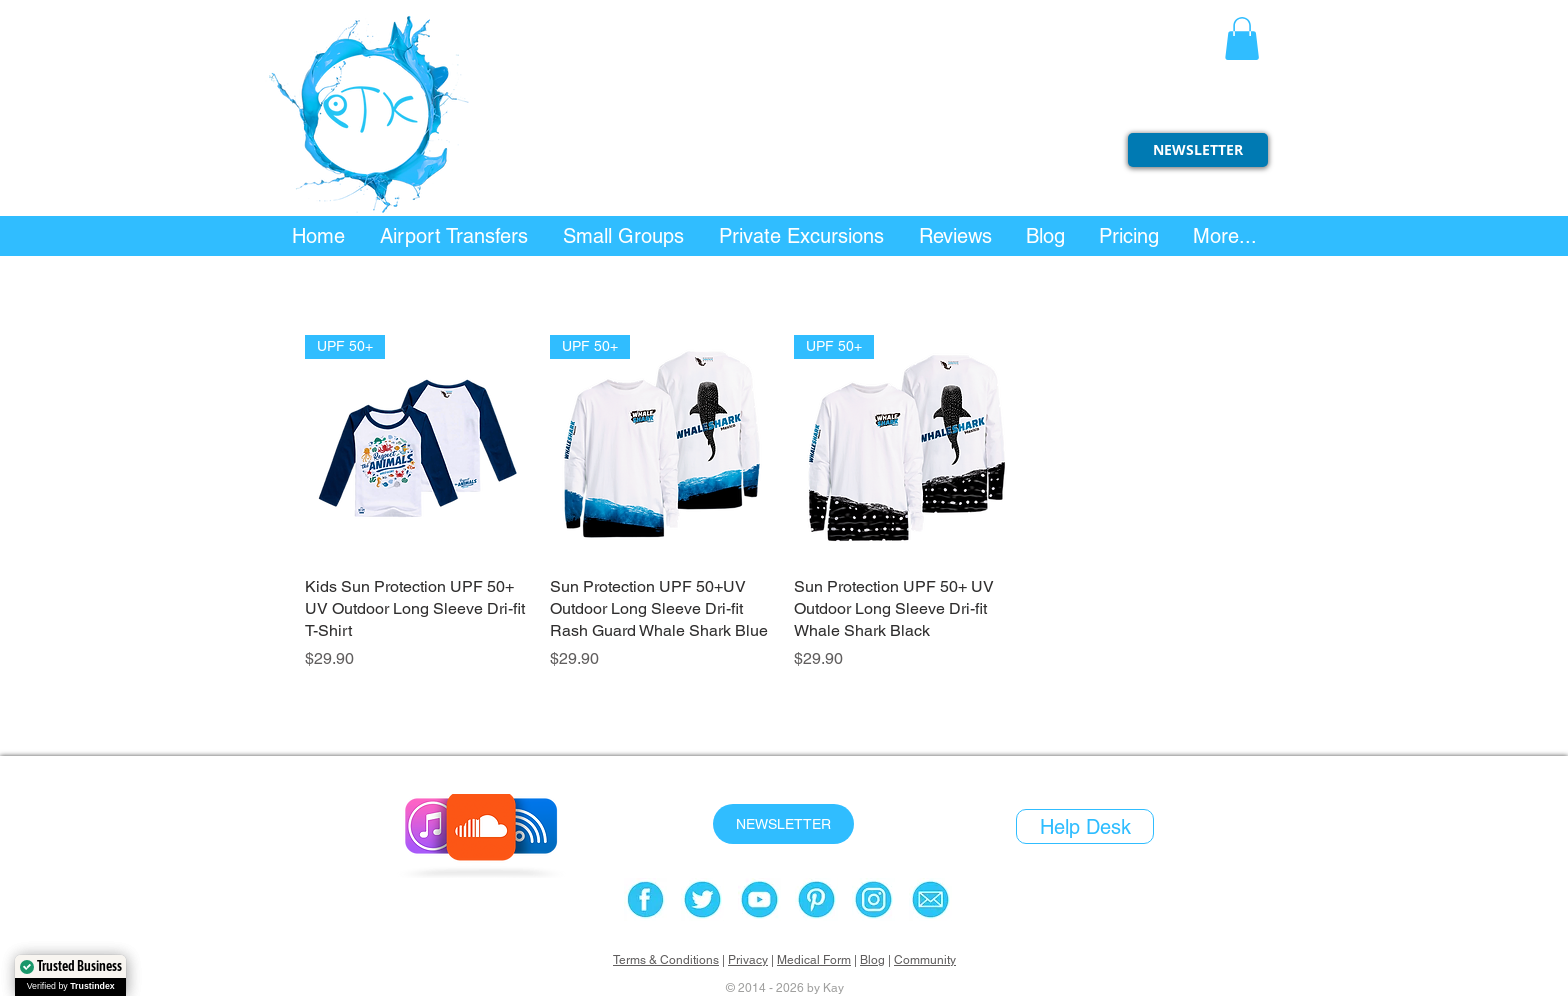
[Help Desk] (1085, 826)
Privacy (748, 960)
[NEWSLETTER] (1198, 150)
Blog (872, 960)
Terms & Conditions (666, 960)
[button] (1242, 38)
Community (925, 960)
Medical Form (814, 960)
